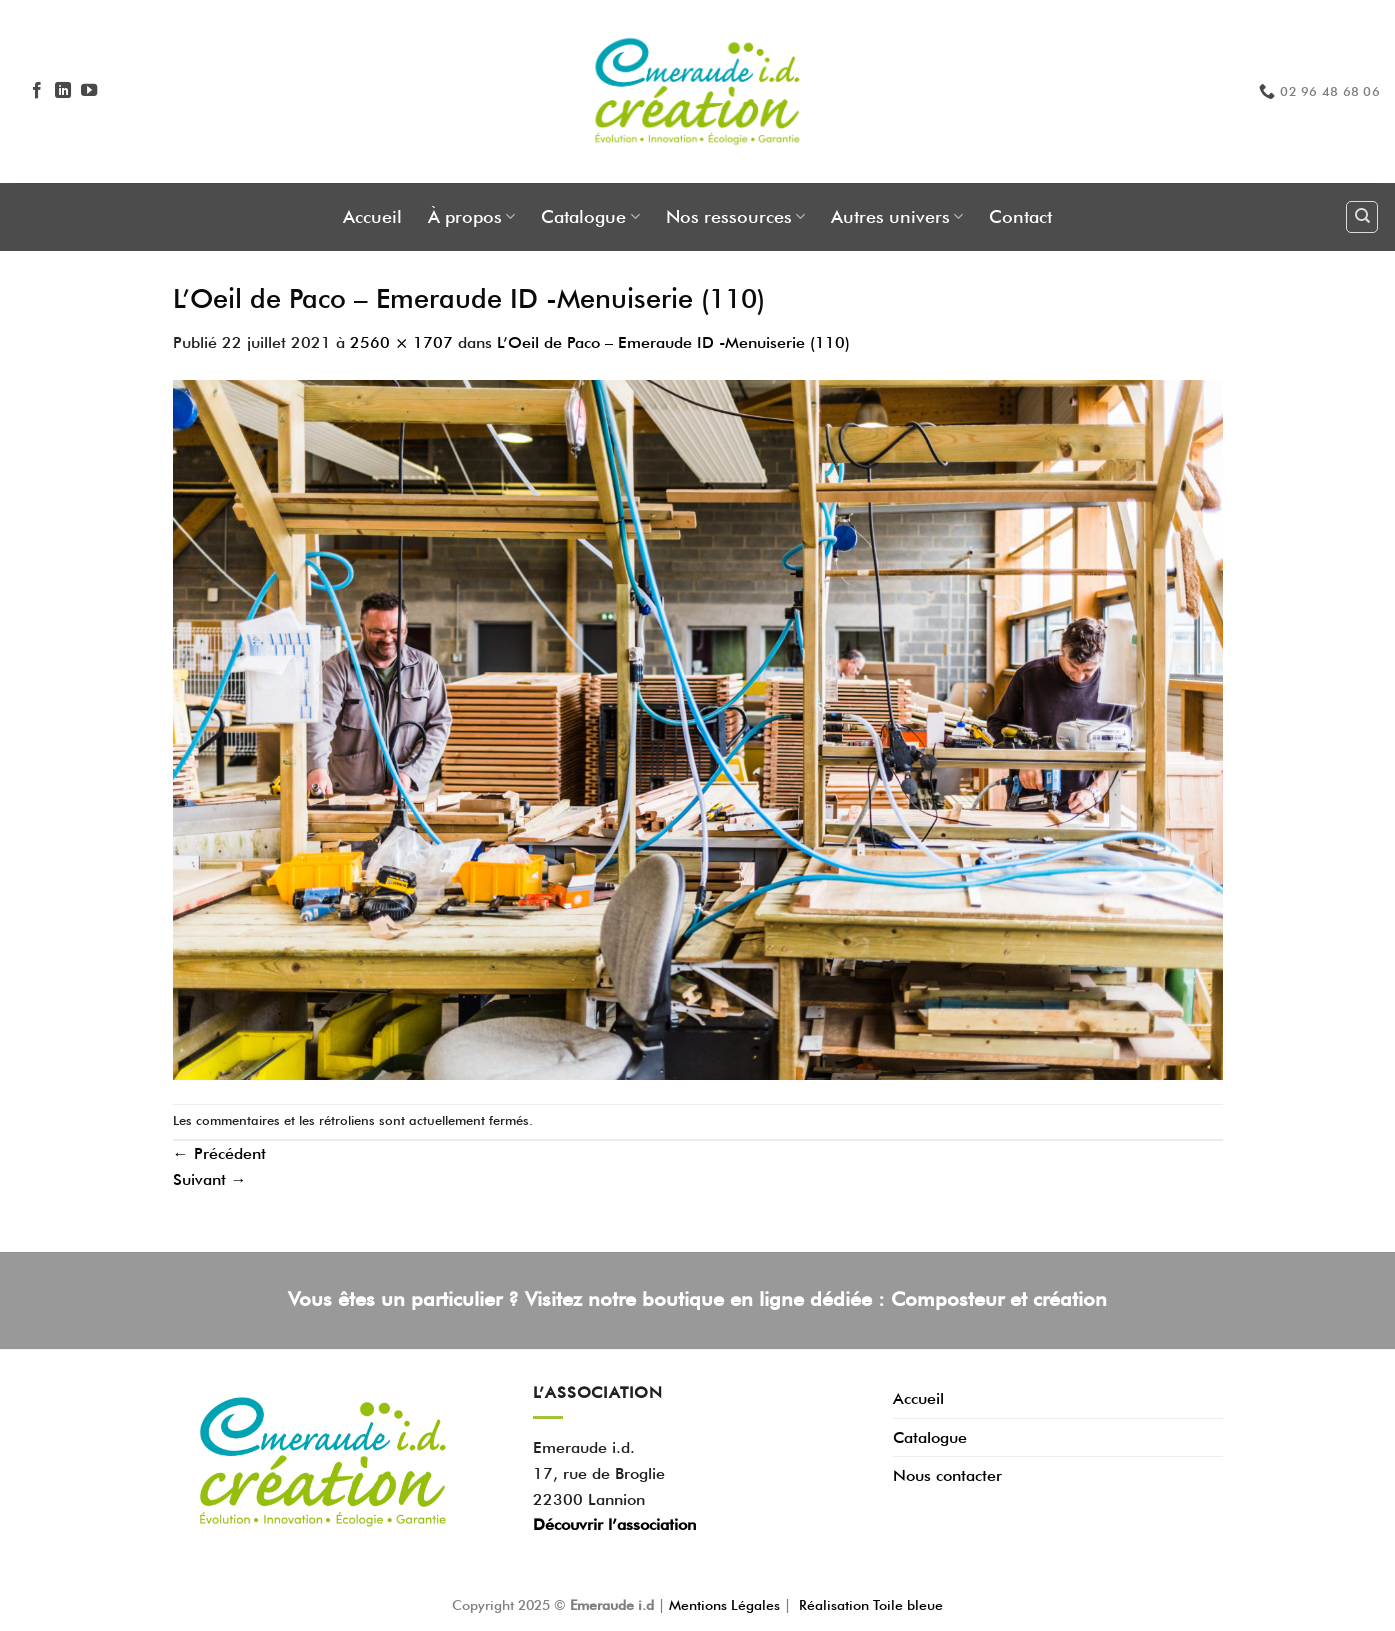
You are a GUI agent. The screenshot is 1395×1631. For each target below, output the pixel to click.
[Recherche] (1362, 217)
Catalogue (590, 216)
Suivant (210, 1179)
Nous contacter (947, 1475)
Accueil (372, 216)
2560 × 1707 (401, 342)
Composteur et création (999, 1299)
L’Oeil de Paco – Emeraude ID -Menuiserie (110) (673, 342)
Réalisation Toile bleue (871, 1604)
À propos (471, 216)
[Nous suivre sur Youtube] (89, 91)
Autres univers (897, 216)
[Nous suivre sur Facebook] (37, 91)
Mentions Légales (726, 1604)
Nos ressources (735, 216)
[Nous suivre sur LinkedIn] (63, 91)
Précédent (219, 1153)
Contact (1020, 216)
